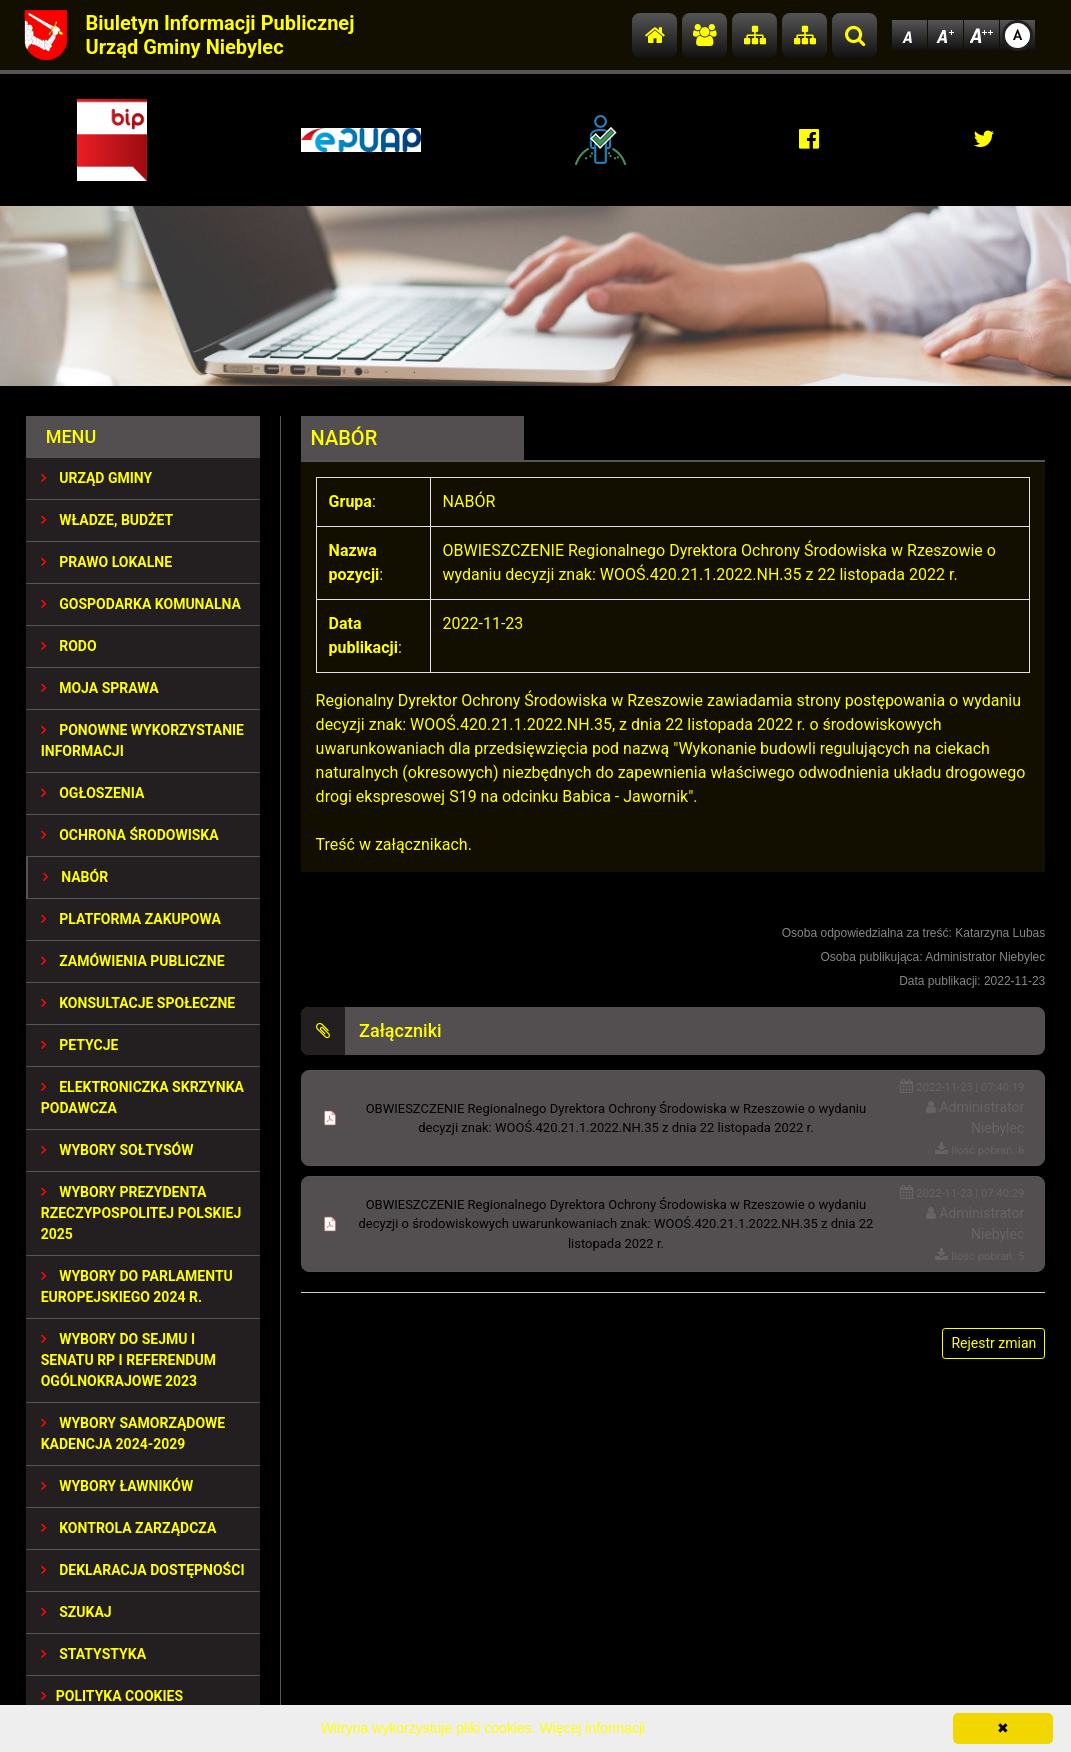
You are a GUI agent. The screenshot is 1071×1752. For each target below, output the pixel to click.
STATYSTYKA (93, 1654)
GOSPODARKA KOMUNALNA (141, 604)
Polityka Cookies (112, 1696)
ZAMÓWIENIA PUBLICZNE (133, 961)
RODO (69, 646)
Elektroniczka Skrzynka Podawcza (142, 1097)
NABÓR (75, 877)
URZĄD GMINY (97, 478)
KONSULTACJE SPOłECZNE (138, 1003)
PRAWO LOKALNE (106, 562)
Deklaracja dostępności (143, 1570)
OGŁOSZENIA (93, 793)
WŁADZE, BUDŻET (107, 520)
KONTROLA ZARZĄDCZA (129, 1528)
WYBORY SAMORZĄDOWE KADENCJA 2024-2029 (133, 1433)
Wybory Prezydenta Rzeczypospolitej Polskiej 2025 (141, 1213)
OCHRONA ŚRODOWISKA (130, 835)
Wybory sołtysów (117, 1150)
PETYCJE (80, 1045)
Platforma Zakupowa (131, 919)
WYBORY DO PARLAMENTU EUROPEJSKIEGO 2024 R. (137, 1286)
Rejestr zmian (993, 1343)
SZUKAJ (76, 1612)
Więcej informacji (592, 1728)
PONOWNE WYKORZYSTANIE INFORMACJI (142, 740)
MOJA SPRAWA (100, 688)
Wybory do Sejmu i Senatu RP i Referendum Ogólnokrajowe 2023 (128, 1360)
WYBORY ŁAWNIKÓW (117, 1486)
